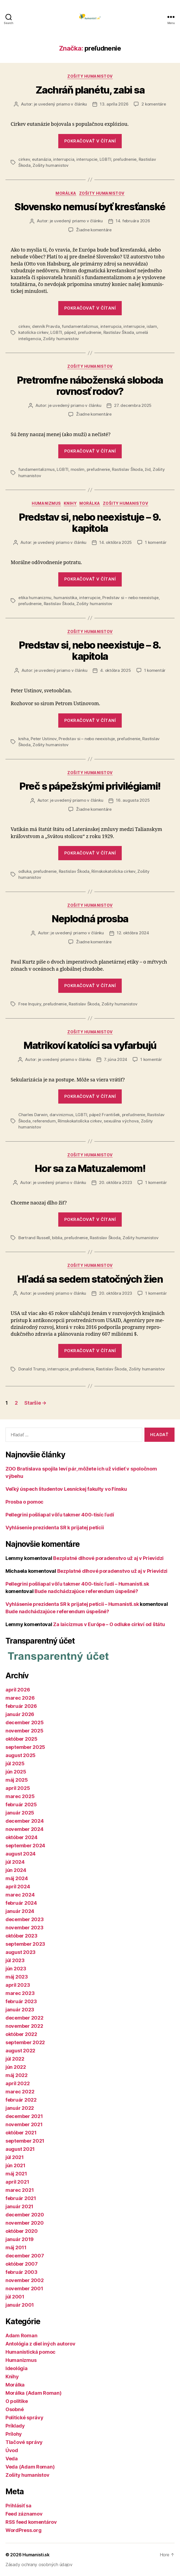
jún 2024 (15, 1870)
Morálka (66, 193)
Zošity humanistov (90, 76)
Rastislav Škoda (118, 332)
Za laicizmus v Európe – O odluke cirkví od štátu (109, 1624)
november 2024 (24, 1829)
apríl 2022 (17, 2083)
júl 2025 (15, 1763)
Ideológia (16, 2368)
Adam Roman (21, 2335)
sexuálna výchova (121, 1121)
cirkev (24, 159)
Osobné (14, 2409)
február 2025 (21, 1804)
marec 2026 (19, 1698)
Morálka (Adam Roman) (33, 2393)
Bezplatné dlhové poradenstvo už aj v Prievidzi (108, 1558)
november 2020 (24, 2223)
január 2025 (19, 1813)
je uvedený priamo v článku (60, 104)
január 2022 (19, 2108)
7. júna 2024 (115, 1059)
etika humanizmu (34, 597)
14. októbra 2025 (115, 542)
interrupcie (86, 159)
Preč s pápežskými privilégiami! (90, 786)
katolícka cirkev (33, 332)
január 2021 (19, 2206)
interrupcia (63, 159)
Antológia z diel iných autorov (40, 2344)
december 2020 (24, 2215)
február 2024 (21, 1903)
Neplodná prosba (90, 919)
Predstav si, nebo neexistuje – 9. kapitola (90, 522)
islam (152, 326)
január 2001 (19, 2305)
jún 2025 (15, 1772)
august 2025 (20, 1755)
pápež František (104, 1114)
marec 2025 (19, 1796)
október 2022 (21, 2034)
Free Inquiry (29, 1004)
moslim (78, 469)
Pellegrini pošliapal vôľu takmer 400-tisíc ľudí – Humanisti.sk (77, 1584)
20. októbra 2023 (115, 1182)
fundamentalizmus (80, 326)
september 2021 (24, 2141)
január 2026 (19, 1714)
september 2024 (25, 1845)
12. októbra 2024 (133, 932)
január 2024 (19, 1911)
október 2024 (21, 1837)
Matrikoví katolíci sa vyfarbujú (90, 1045)
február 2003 (21, 2272)
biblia (57, 1237)
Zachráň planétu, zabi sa (90, 90)
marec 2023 (19, 1993)
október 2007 (21, 2264)
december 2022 (24, 2018)
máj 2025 (16, 1780)
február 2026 (21, 1706)
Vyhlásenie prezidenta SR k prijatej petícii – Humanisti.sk (72, 1604)
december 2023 (24, 1919)
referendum (44, 1121)
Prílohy (13, 2434)
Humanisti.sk (36, 2554)
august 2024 (20, 1854)
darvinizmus (61, 1114)
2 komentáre (153, 104)
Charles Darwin (32, 1114)
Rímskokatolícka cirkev (113, 871)
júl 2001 (14, 2297)
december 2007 (24, 2256)
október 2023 (21, 1936)
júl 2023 (15, 1960)
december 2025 (24, 1722)
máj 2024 (16, 1878)
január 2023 (19, 2009)
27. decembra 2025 (133, 405)
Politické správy (24, 2417)
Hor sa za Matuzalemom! (90, 1168)
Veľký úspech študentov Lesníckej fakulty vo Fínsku (66, 1489)
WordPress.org (23, 2530)
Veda (11, 2458)
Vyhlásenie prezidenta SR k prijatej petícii (54, 1527)
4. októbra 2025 (115, 670)
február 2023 (21, 2001)
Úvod (11, 2450)
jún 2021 (15, 2165)
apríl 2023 (17, 1985)
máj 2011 (16, 2247)
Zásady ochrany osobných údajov (38, 2564)
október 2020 (21, 2231)
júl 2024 (15, 1862)
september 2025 (25, 1747)
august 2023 (20, 1952)
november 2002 (24, 2280)
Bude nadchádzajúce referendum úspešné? (86, 1591)
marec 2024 (19, 1895)
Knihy (70, 503)
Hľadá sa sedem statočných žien (90, 1279)
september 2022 (25, 2042)
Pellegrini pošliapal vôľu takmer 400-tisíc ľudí (59, 1515)
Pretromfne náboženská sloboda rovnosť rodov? (90, 385)
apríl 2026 (17, 1690)
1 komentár (155, 542)
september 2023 (25, 1944)
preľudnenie (125, 159)
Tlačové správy (24, 2442)
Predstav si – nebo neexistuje (130, 597)
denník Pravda (46, 326)
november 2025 (24, 1731)
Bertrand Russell (34, 1237)
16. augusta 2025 (133, 800)
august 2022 (20, 2050)
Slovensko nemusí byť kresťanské (90, 207)
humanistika (65, 597)
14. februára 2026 (133, 220)
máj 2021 (16, 2174)
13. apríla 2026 (114, 104)
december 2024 (24, 1821)
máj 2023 (16, 1977)
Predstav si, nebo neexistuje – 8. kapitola (90, 650)
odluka (24, 871)
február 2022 (21, 2100)
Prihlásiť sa (18, 2505)
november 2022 (24, 2026)
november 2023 (24, 1927)
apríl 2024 (17, 1886)
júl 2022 (14, 2059)
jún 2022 (15, 2067)
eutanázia (41, 159)
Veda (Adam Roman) (29, 2467)
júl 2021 (14, 2157)
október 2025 (21, 1739)
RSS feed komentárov (31, 2522)
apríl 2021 (17, 2182)
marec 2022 (19, 2091)
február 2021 (20, 2198)
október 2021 (21, 2133)
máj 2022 (16, 2075)
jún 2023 (15, 1968)
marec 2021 (19, 2190)
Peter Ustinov (44, 738)
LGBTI (105, 159)
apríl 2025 (17, 1788)
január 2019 (19, 2239)
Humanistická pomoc (30, 2352)
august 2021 (20, 2149)
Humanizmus (46, 503)
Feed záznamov (24, 2514)
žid (147, 469)
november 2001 (24, 2288)
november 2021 (24, 2124)
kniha (23, 738)
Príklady (15, 2426)
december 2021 (24, 2116)
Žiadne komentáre (94, 229)
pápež (70, 332)
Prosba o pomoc (24, 1502)
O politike (16, 2401)
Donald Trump (31, 1369)
